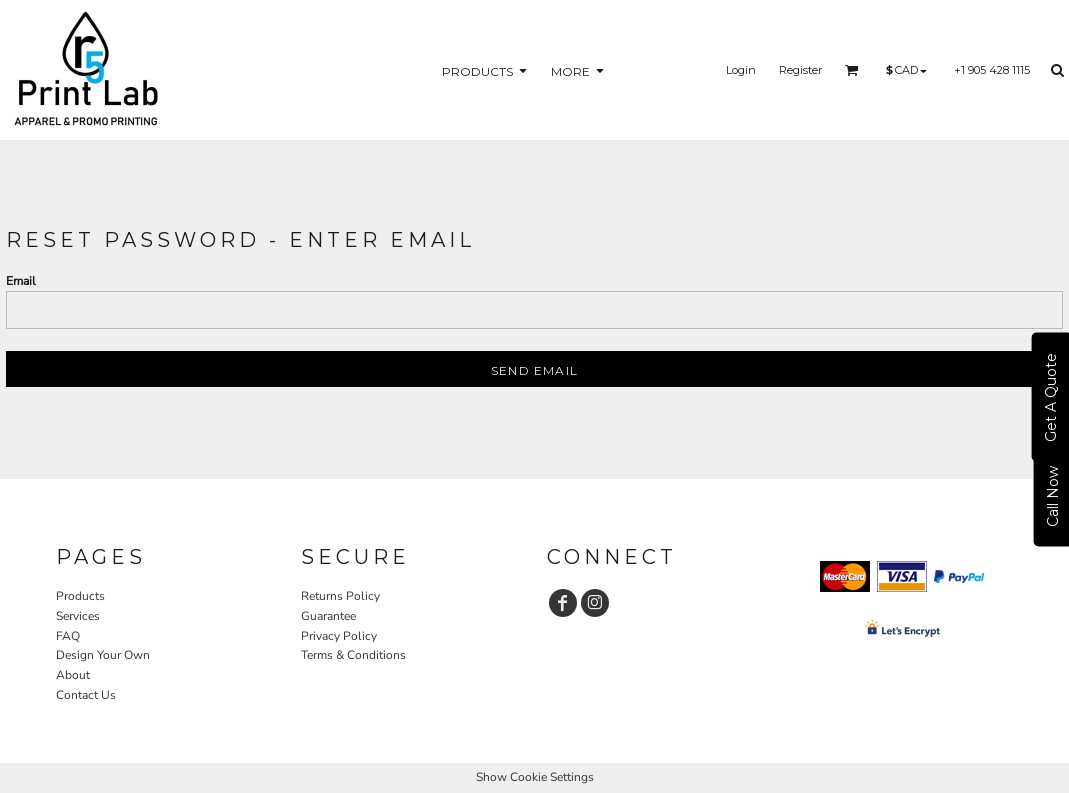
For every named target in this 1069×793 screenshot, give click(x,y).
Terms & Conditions (353, 655)
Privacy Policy (339, 636)
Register (800, 70)
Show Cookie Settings (535, 777)
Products (80, 596)
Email (21, 281)
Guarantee (328, 616)
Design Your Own (103, 655)
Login (741, 70)
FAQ (68, 636)
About (73, 675)
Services (78, 616)
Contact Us (86, 695)
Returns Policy (340, 596)
